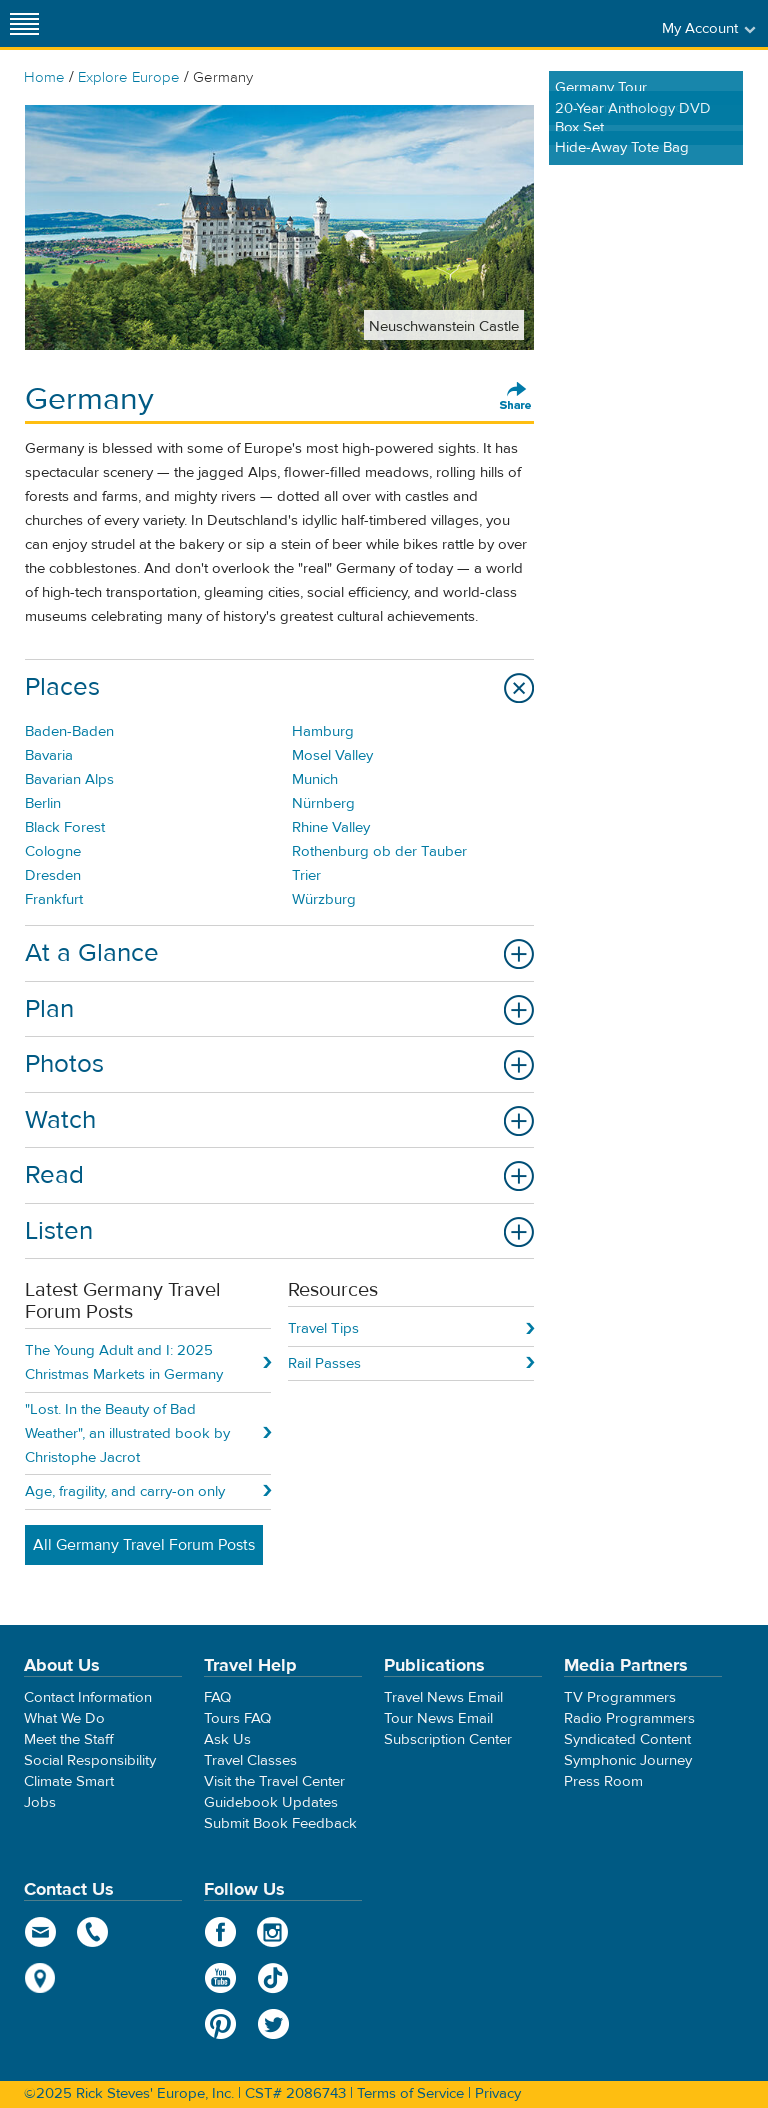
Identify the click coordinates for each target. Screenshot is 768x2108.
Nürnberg (323, 803)
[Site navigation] (25, 23)
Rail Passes (324, 1363)
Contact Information (88, 1697)
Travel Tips (323, 1328)
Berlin (43, 803)
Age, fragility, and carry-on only (125, 1491)
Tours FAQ (237, 1718)
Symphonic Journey (628, 1760)
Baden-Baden (69, 731)
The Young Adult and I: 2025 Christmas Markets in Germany (124, 1362)
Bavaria (49, 755)
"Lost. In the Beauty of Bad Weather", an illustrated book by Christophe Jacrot (127, 1433)
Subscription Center (448, 1739)
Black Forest (65, 827)
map (40, 1978)
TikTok (273, 1978)
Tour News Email (438, 1718)
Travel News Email (443, 1697)
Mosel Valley (332, 755)
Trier (306, 875)
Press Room (603, 1781)
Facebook (220, 1932)
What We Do (64, 1718)
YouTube (220, 1978)
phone (93, 1932)
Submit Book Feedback (280, 1823)
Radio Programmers (629, 1718)
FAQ (217, 1697)
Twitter (273, 2024)
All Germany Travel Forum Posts (144, 1545)
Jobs (40, 1802)
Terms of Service (410, 2093)
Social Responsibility (90, 1760)
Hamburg (323, 731)
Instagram (273, 1932)
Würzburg (324, 899)
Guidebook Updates (271, 1802)
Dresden (53, 875)
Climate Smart (69, 1781)
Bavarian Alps (69, 779)
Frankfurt (54, 899)
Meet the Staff (69, 1739)
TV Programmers (620, 1697)
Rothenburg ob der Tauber (379, 851)
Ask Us (227, 1739)
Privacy (498, 2093)
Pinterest (220, 2024)
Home (44, 77)
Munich (315, 779)
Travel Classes (250, 1760)
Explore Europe (129, 77)
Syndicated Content (627, 1739)
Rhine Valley (331, 827)
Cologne (53, 851)
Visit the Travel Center (274, 1781)
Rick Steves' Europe (384, 23)
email (40, 1932)
